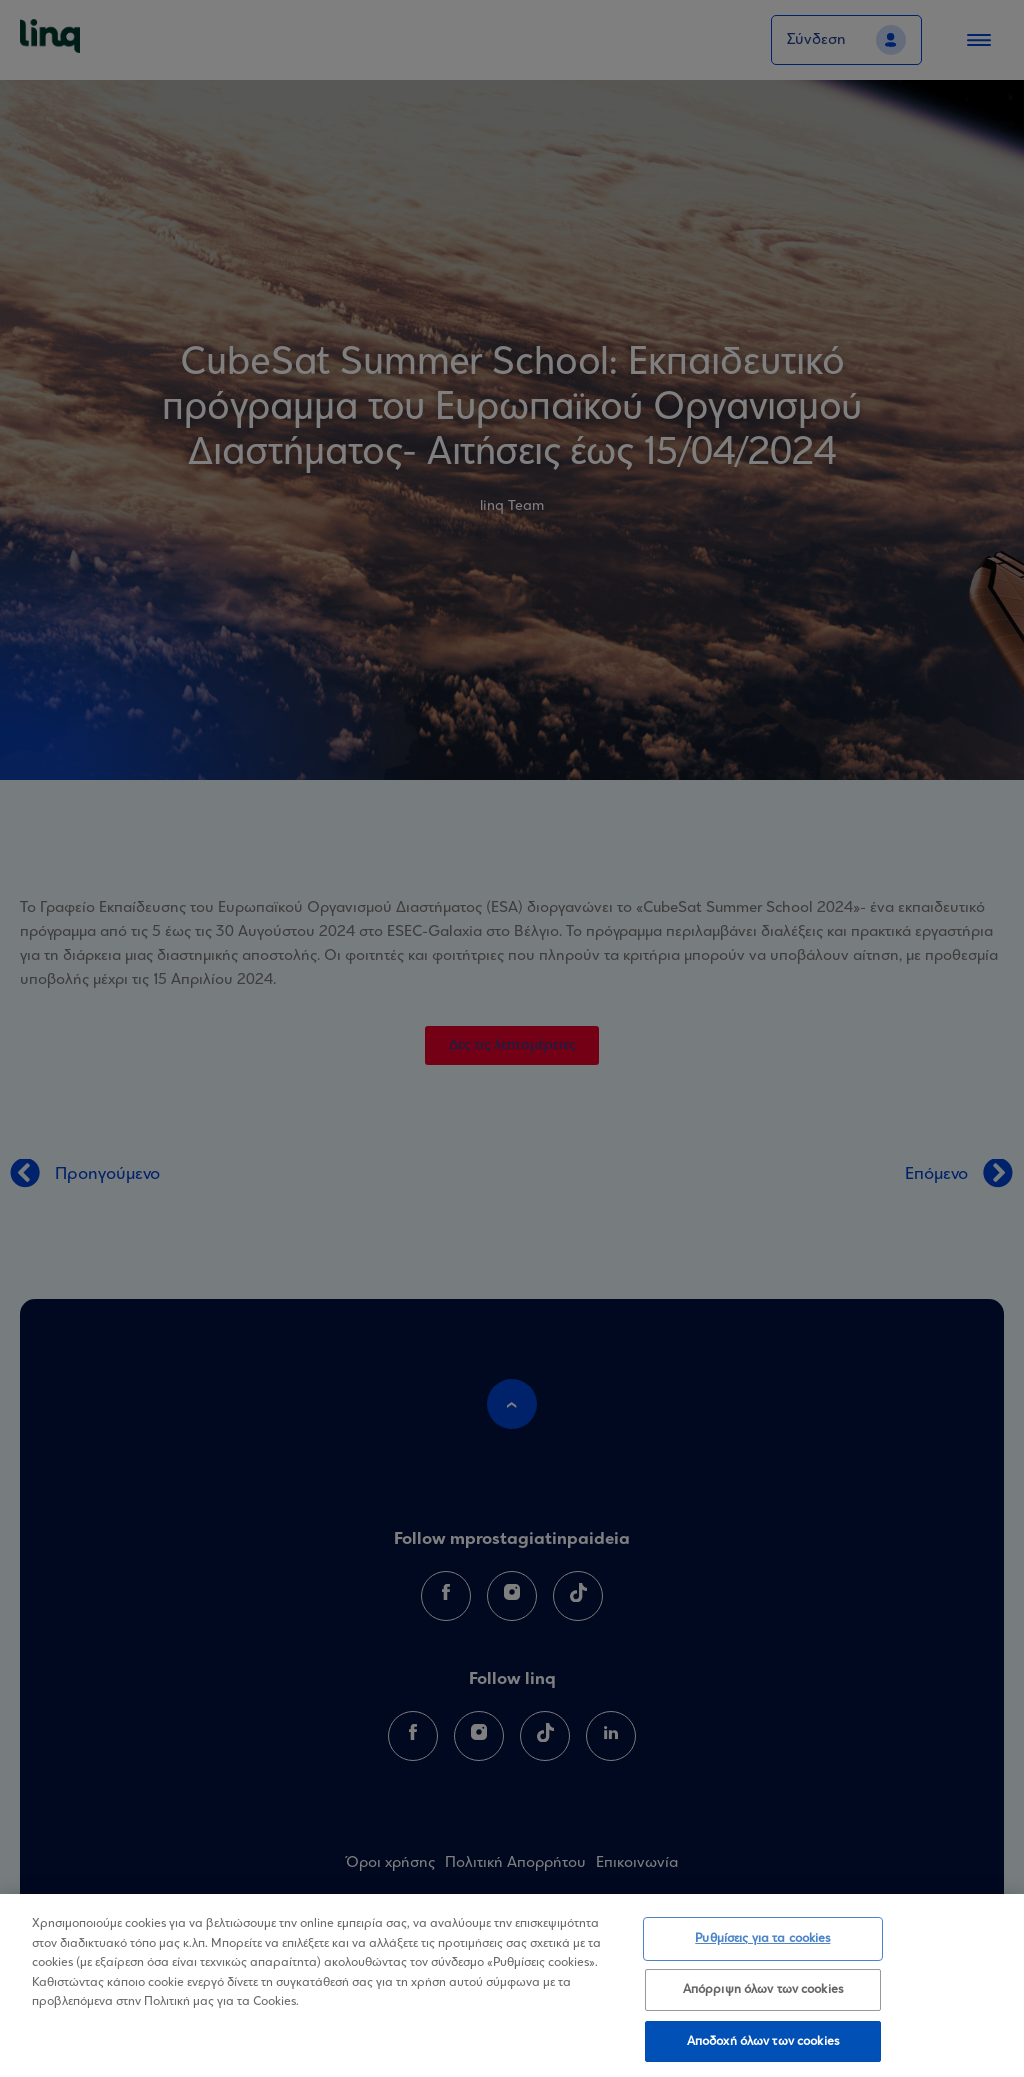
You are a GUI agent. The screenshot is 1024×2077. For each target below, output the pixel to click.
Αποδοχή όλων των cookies (763, 2047)
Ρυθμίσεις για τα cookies (762, 1945)
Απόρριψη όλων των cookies (763, 1995)
